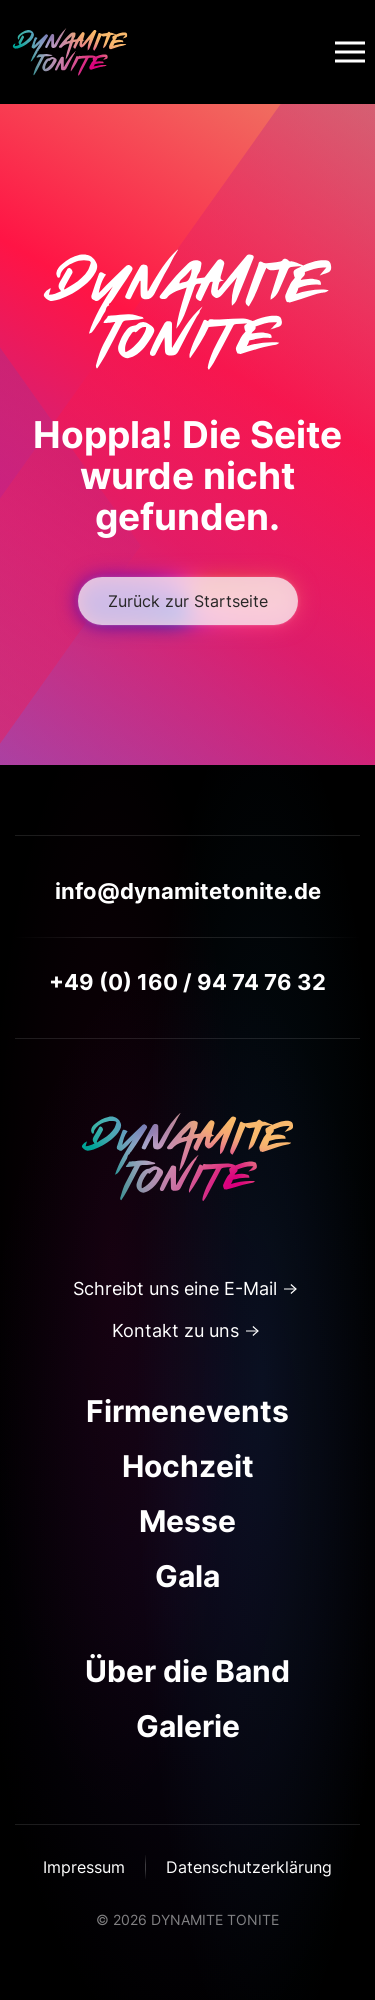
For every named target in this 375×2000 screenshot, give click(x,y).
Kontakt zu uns (175, 1330)
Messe (187, 1521)
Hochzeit (188, 1466)
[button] (350, 52)
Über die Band (187, 1671)
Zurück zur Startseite (188, 601)
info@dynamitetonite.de (188, 891)
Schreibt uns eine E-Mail (175, 1288)
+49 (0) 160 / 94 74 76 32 (187, 982)
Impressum (84, 1867)
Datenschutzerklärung (249, 1867)
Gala (187, 1576)
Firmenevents (187, 1411)
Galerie (188, 1726)
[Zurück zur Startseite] (70, 52)
